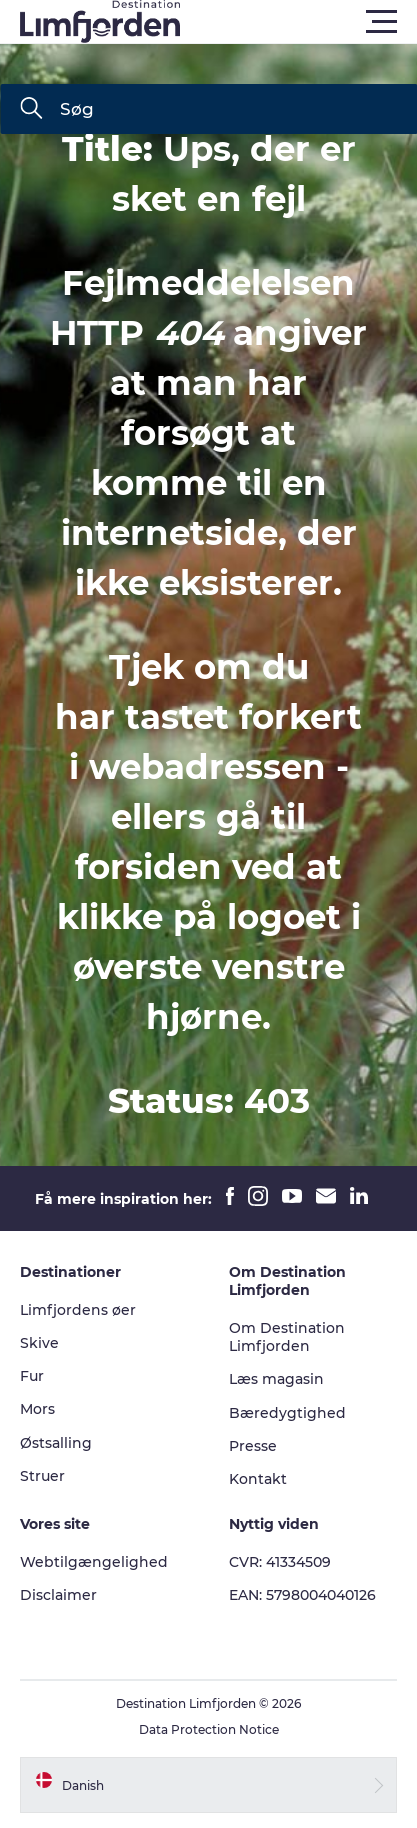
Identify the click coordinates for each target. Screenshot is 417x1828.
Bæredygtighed (287, 1413)
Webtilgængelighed (94, 1562)
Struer (42, 1476)
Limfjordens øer (78, 1310)
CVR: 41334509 (280, 1562)
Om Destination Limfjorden (287, 1337)
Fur (32, 1376)
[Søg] (31, 110)
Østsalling (56, 1443)
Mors (37, 1409)
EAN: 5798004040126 (302, 1595)
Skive (39, 1343)
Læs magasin (276, 1379)
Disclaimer (58, 1595)
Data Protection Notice (209, 1729)
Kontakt (258, 1479)
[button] (298, 22)
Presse (253, 1446)
